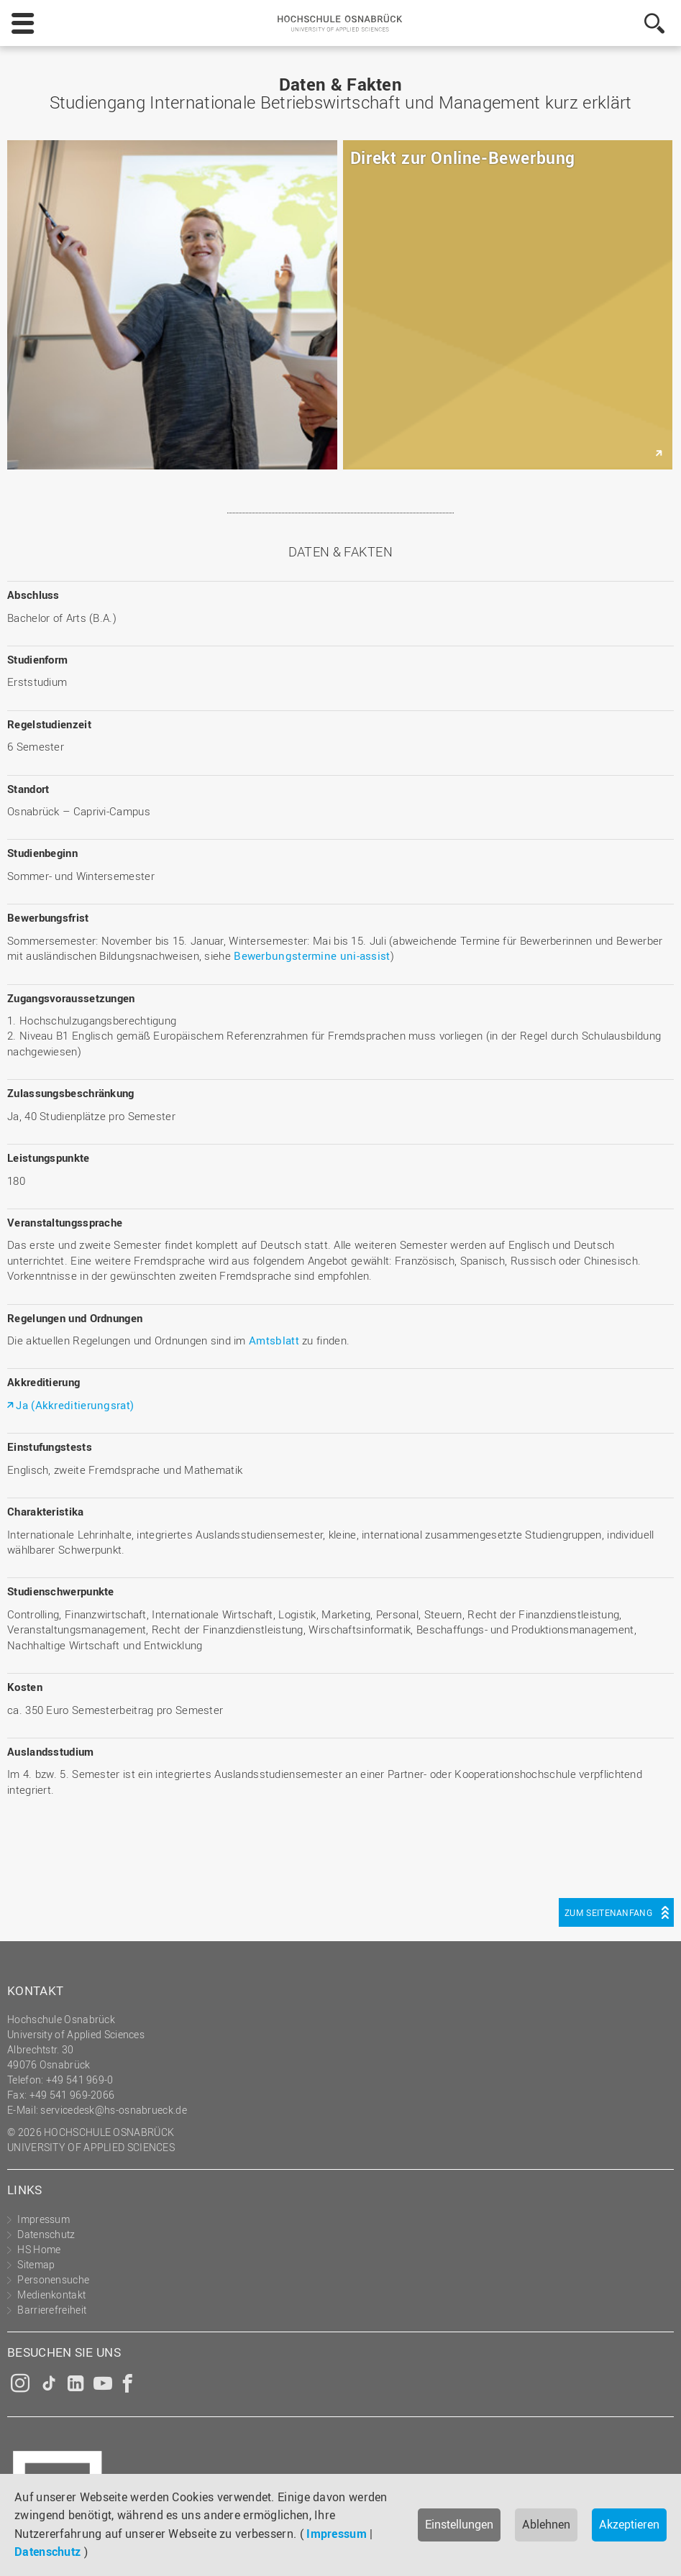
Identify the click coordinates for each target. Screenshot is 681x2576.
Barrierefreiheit (51, 2309)
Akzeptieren (629, 2524)
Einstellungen (459, 2524)
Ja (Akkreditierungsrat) (75, 1405)
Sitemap (36, 2264)
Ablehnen (546, 2524)
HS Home (38, 2249)
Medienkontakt (51, 2294)
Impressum (336, 2533)
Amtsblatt (274, 1340)
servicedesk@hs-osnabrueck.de (113, 2110)
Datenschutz (47, 2551)
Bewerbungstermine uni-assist (312, 955)
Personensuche (53, 2279)
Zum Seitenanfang (608, 1912)
